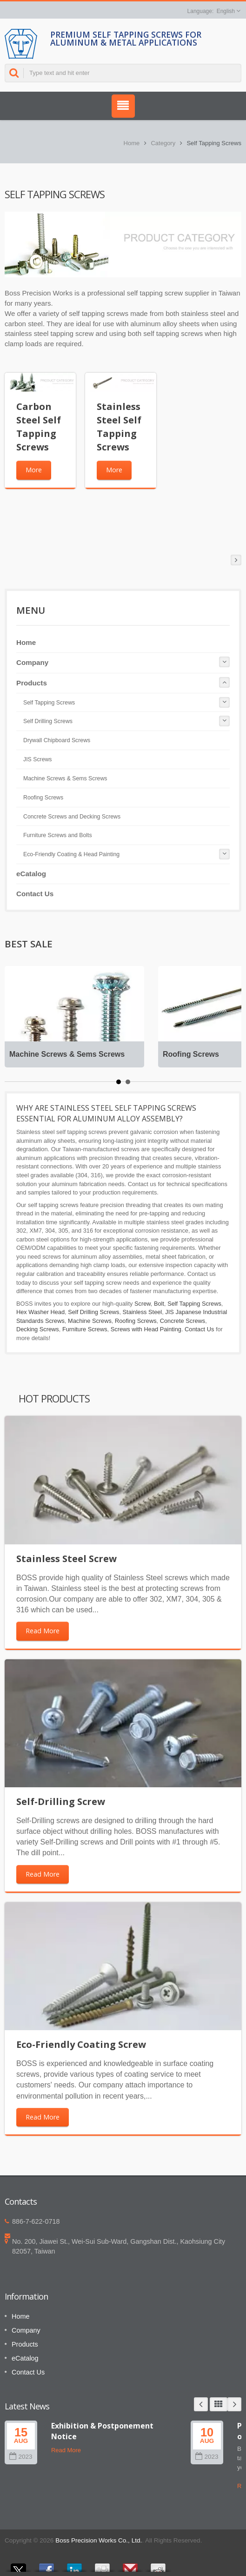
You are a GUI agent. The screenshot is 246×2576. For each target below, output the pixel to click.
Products (31, 683)
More (34, 469)
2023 (20, 2456)
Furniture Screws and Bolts (57, 835)
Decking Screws (37, 1329)
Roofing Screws (43, 797)
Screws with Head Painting (146, 1329)
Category (163, 143)
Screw (142, 1303)
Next (234, 2404)
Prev (201, 2404)
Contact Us (34, 894)
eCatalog (31, 874)
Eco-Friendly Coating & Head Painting (71, 854)
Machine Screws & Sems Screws (65, 778)
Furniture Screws (84, 1329)
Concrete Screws (182, 1320)
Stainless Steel (142, 1311)
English (226, 11)
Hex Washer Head (40, 1311)
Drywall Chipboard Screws (56, 740)
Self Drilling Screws (48, 721)
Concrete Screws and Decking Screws (71, 816)
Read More (43, 1630)
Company (32, 662)
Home (132, 143)
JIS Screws (37, 759)
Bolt (159, 1303)
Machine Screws (90, 1320)
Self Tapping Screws (49, 702)
